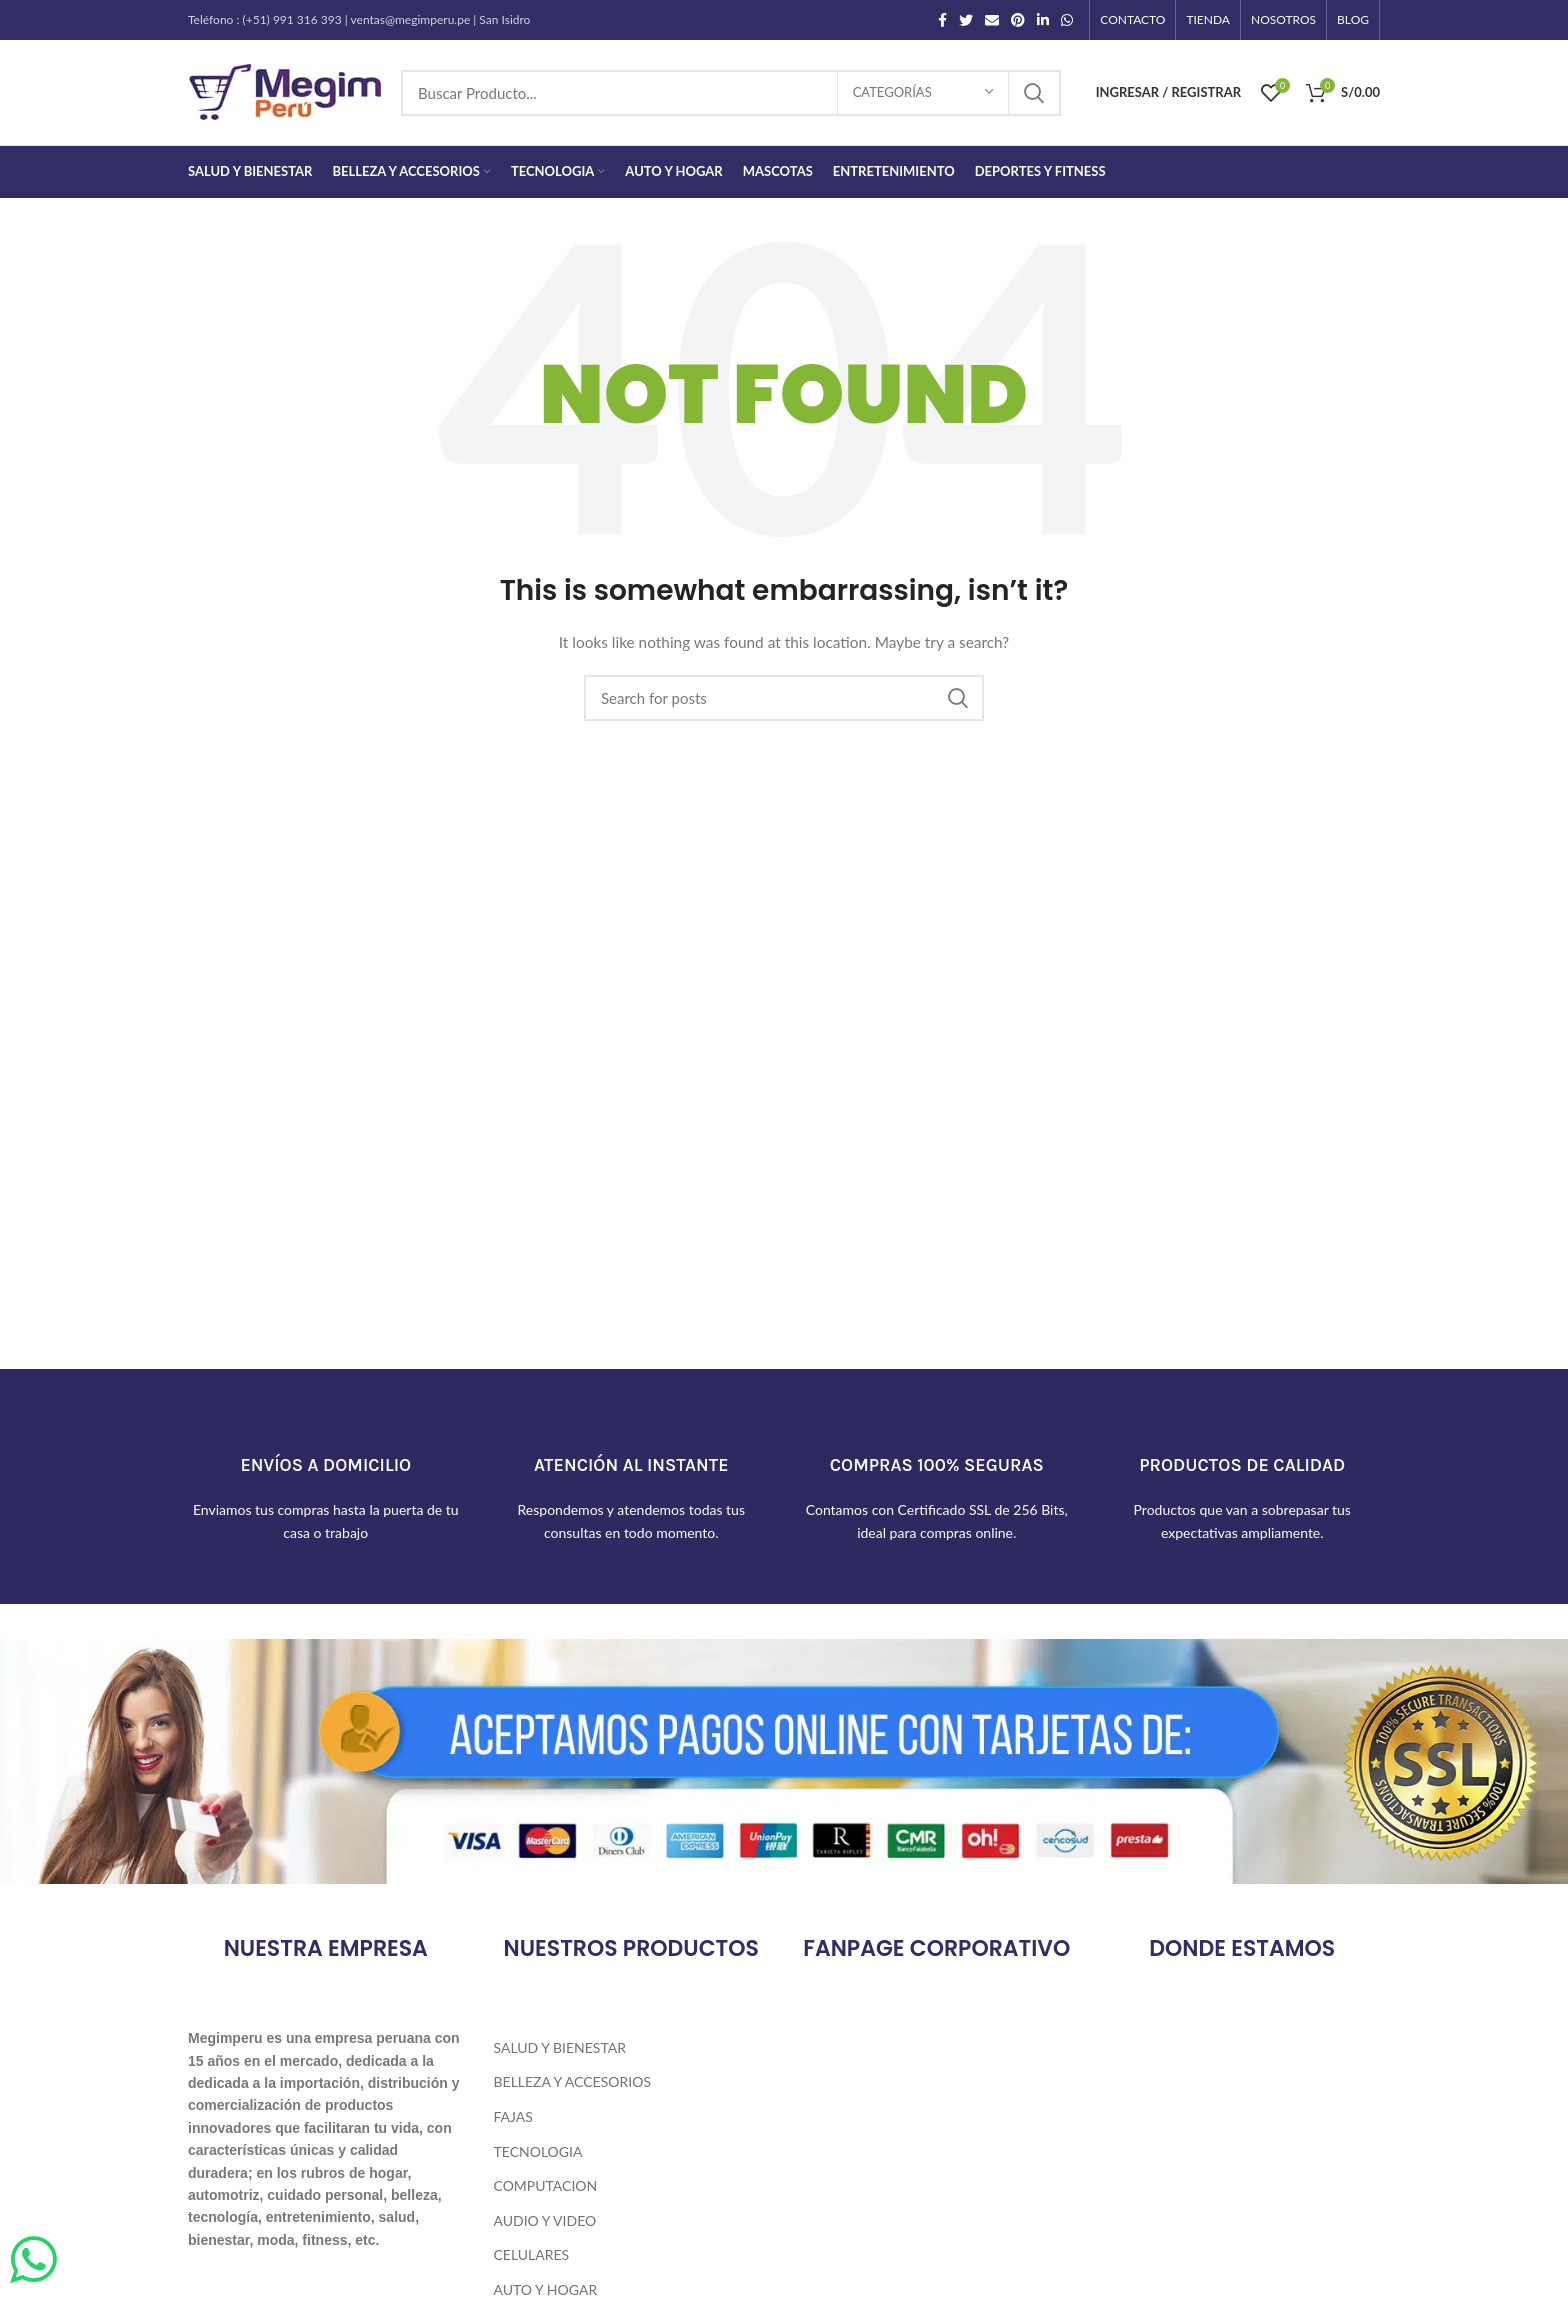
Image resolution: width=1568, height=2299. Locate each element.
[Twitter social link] (966, 20)
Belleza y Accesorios (572, 2081)
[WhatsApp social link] (1067, 20)
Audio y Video (545, 2220)
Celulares (532, 2254)
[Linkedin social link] (1043, 20)
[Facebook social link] (942, 20)
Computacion (546, 2185)
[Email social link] (992, 20)
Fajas (513, 2116)
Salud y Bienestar (560, 2047)
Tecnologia (538, 2151)
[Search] (731, 93)
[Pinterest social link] (1018, 20)
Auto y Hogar (546, 2289)
